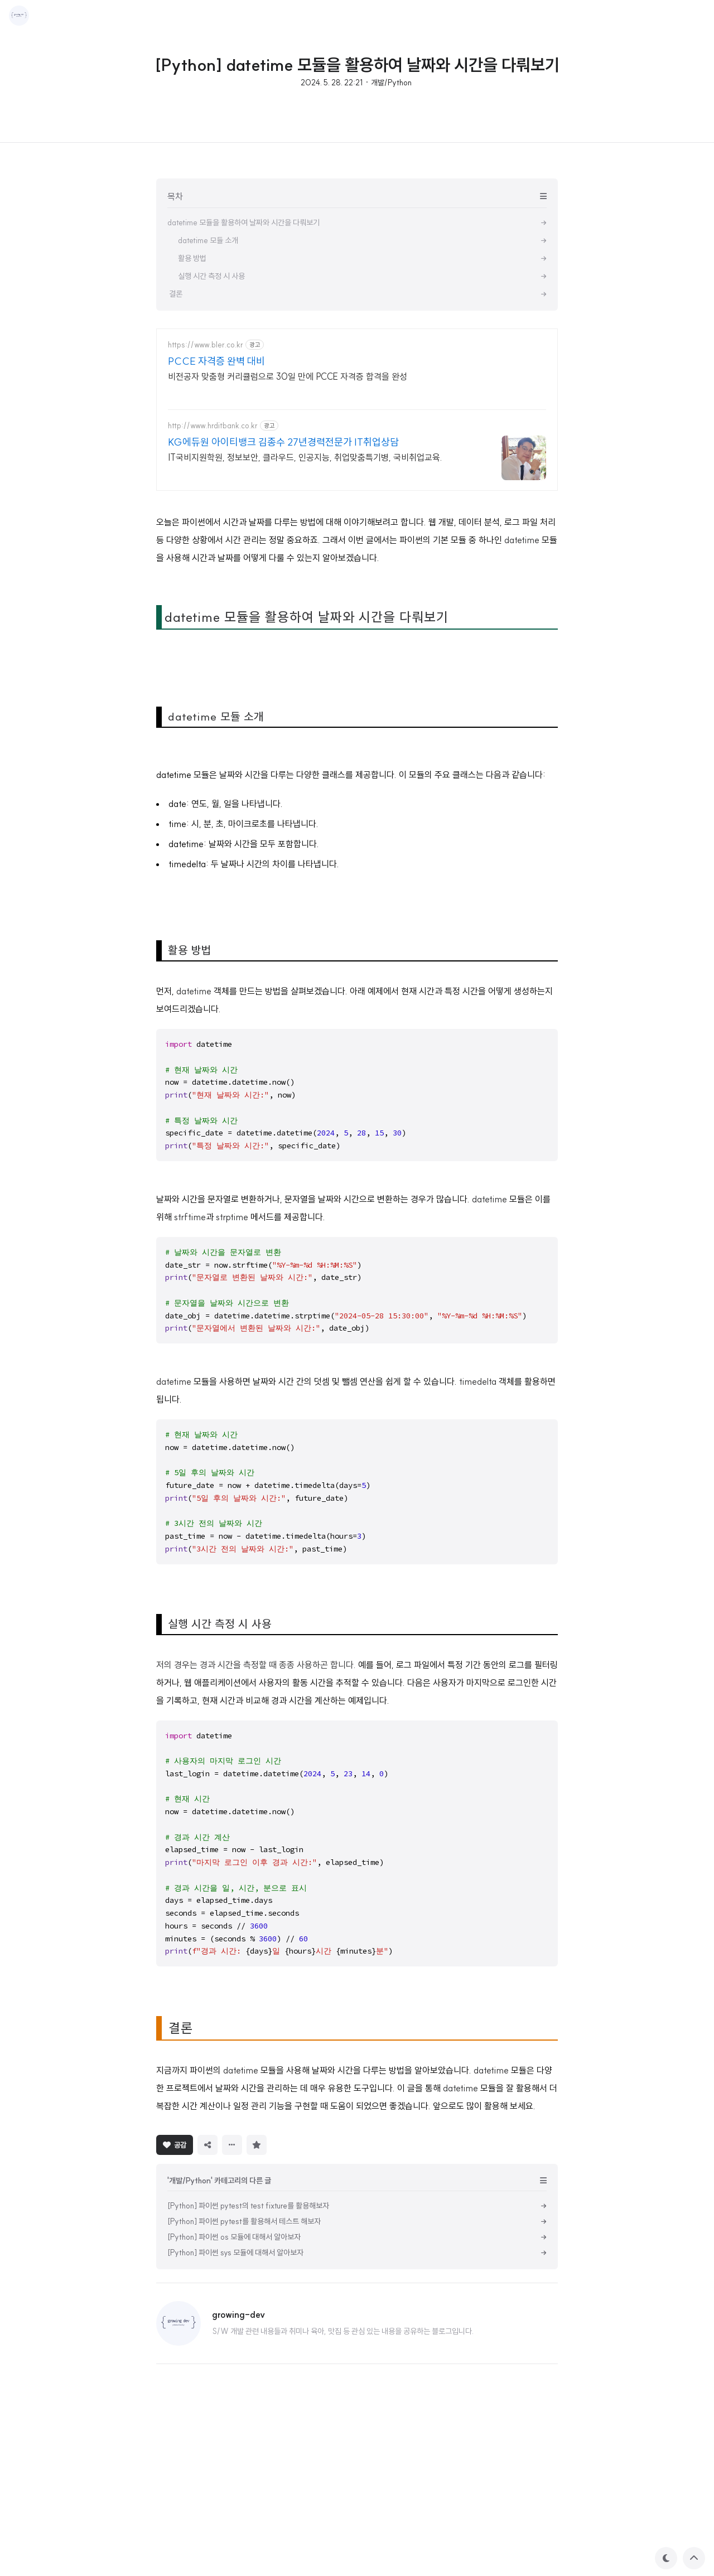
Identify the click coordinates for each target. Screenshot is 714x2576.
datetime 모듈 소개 (214, 872)
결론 (179, 2184)
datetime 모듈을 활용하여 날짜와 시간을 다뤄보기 (306, 773)
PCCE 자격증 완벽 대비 (216, 361)
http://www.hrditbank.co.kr (213, 426)
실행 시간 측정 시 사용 (218, 1780)
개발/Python (391, 83)
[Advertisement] (357, 580)
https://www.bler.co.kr (205, 345)
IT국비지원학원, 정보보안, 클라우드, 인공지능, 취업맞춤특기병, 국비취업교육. (305, 457)
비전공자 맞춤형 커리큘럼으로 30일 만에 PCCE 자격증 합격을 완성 (287, 376)
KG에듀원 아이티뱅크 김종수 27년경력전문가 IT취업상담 (283, 442)
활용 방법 (188, 1106)
